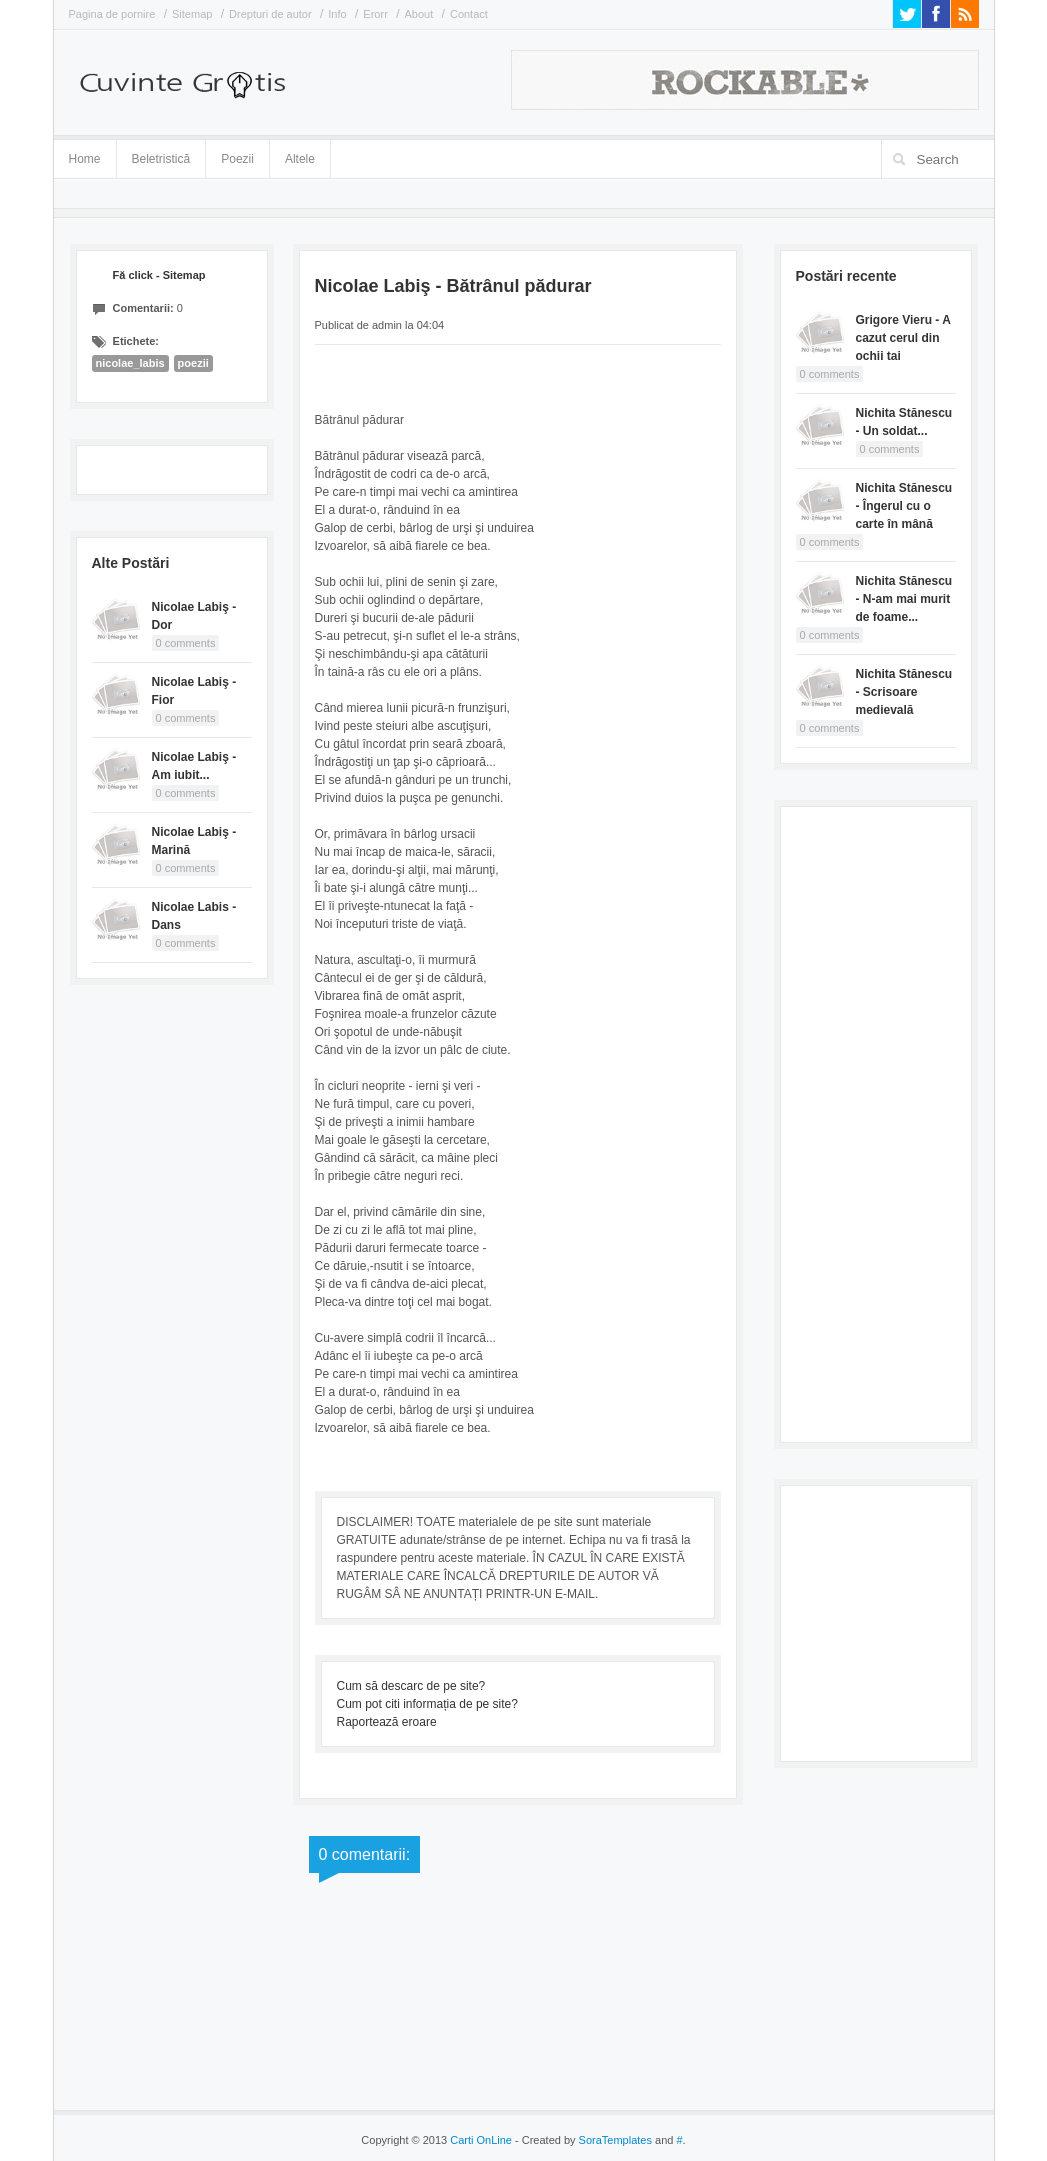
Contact (469, 14)
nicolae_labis (130, 363)
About (419, 14)
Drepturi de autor (270, 14)
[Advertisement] (876, 1122)
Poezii (237, 159)
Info (337, 14)
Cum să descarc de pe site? (411, 1686)
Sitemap (192, 14)
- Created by (582, 2140)
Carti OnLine (481, 2140)
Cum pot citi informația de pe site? (427, 1704)
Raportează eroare (387, 1722)
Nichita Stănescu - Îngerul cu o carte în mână (904, 506)
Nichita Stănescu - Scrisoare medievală (904, 692)
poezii (193, 363)
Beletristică (161, 155)
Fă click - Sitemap (159, 275)
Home (85, 159)
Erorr (375, 14)
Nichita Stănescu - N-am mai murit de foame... (904, 599)
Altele (300, 159)
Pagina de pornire (112, 14)
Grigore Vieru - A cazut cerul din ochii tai (903, 338)
